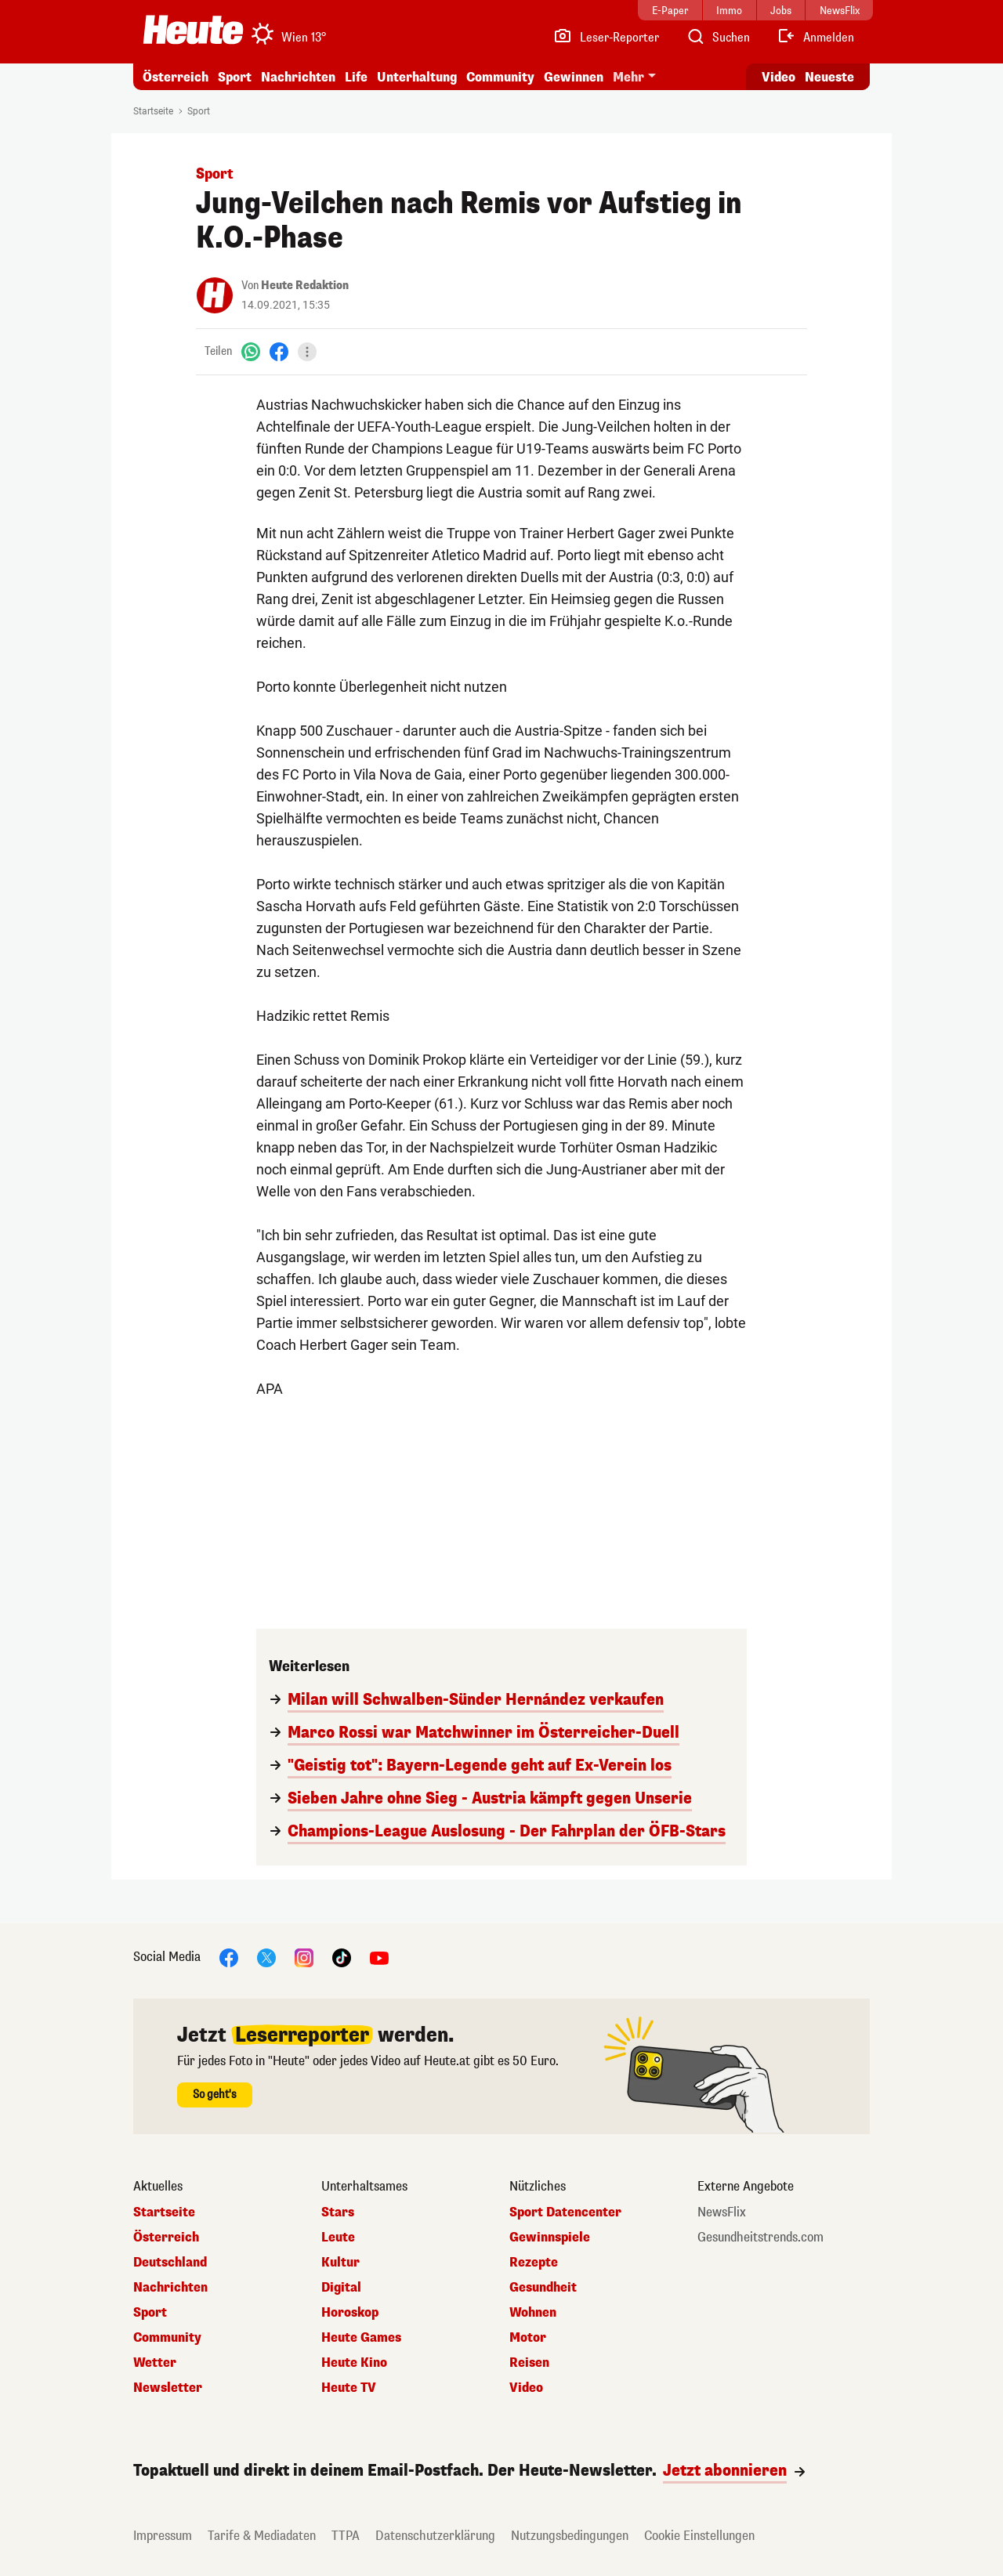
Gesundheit (543, 2288)
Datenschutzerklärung (435, 2535)
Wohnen (532, 2313)
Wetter (154, 2363)
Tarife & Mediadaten (262, 2535)
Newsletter (167, 2388)
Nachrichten (298, 77)
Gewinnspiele (549, 2237)
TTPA (345, 2535)
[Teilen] (307, 351)
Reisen (529, 2363)
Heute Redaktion (305, 285)
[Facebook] (279, 351)
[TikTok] (341, 1956)
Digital (341, 2288)
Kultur (340, 2262)
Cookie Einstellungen (699, 2535)
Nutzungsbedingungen (569, 2535)
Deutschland (170, 2262)
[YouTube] (379, 1956)
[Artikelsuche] (718, 38)
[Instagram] (304, 1956)
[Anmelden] (815, 38)
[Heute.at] (193, 30)
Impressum (162, 2535)
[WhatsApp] (250, 351)
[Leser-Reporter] (606, 38)
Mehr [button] (628, 77)
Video (526, 2388)
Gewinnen (573, 77)
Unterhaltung (417, 77)
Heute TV (348, 2388)
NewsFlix (721, 2212)
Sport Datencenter (565, 2212)
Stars (337, 2212)
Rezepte (533, 2262)
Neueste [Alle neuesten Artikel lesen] (829, 77)
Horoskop (349, 2313)
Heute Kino (354, 2363)
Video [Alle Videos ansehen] (778, 77)
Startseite (153, 111)
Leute (338, 2237)
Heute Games (361, 2338)
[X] (266, 1956)
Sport (235, 77)
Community (500, 77)
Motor (527, 2338)
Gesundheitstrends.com (760, 2237)
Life (356, 77)
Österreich (175, 77)
